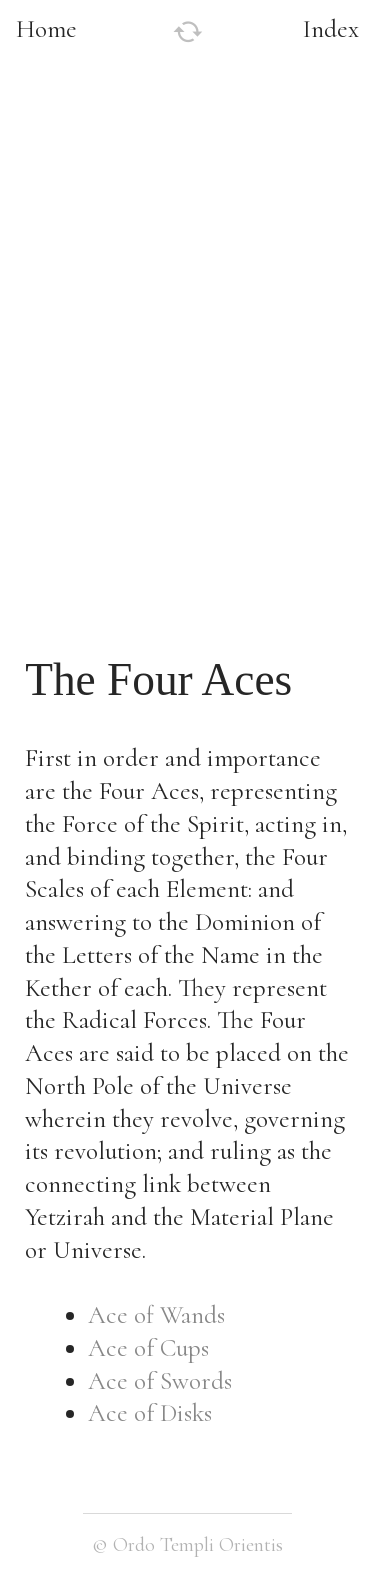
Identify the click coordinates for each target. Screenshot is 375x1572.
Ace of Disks (150, 1413)
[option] (187, 280)
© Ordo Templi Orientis (187, 1544)
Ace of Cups (148, 1348)
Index (331, 29)
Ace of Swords (160, 1381)
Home (46, 29)
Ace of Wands (156, 1315)
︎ (188, 32)
